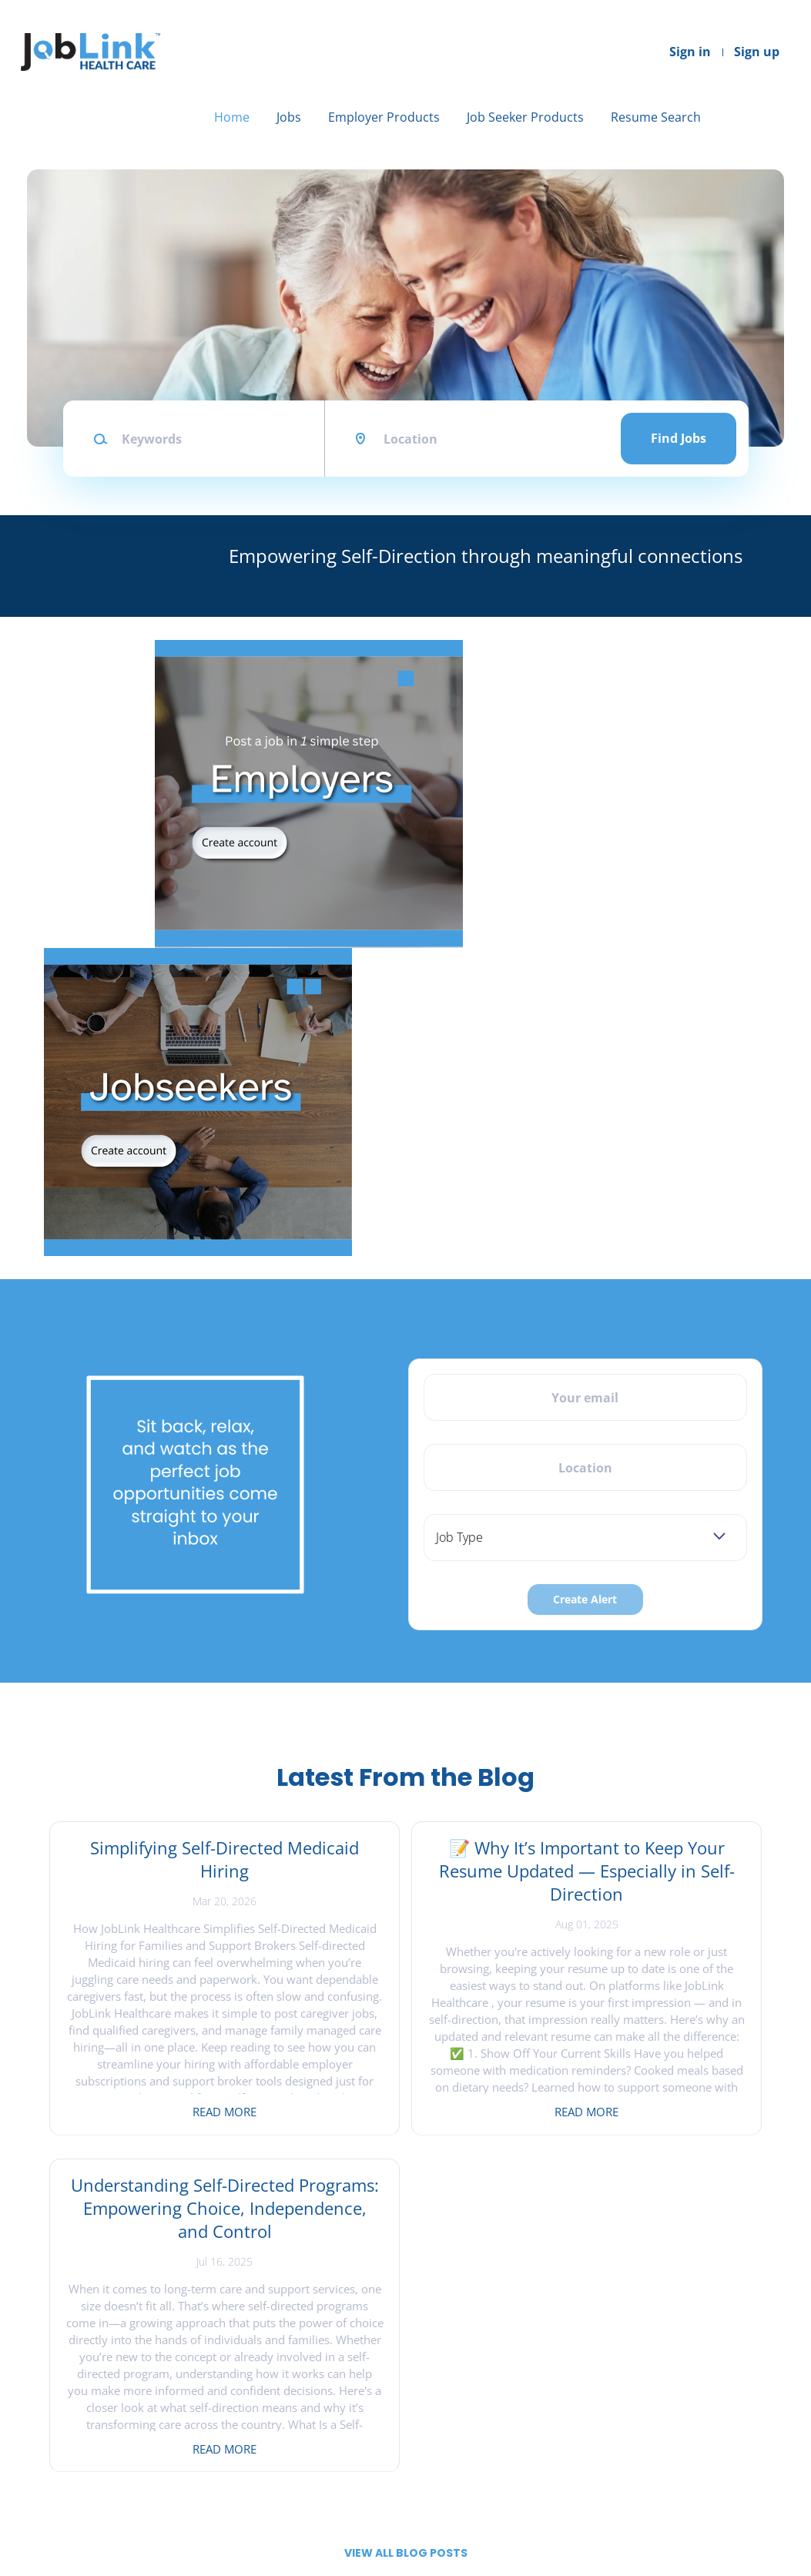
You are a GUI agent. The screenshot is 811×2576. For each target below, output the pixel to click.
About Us (55, 2438)
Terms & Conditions (83, 2463)
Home (232, 117)
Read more (164, 2111)
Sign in (690, 51)
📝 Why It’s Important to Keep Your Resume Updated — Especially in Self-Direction (405, 1882)
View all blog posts (405, 2216)
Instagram (658, 2413)
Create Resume (456, 2438)
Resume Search (656, 117)
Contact (52, 2413)
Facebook (655, 2387)
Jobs (288, 117)
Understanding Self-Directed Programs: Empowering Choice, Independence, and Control (647, 1893)
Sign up (756, 51)
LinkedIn (653, 2438)
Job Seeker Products (525, 117)
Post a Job (250, 2413)
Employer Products (384, 117)
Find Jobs (678, 438)
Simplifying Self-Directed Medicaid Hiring (164, 1859)
